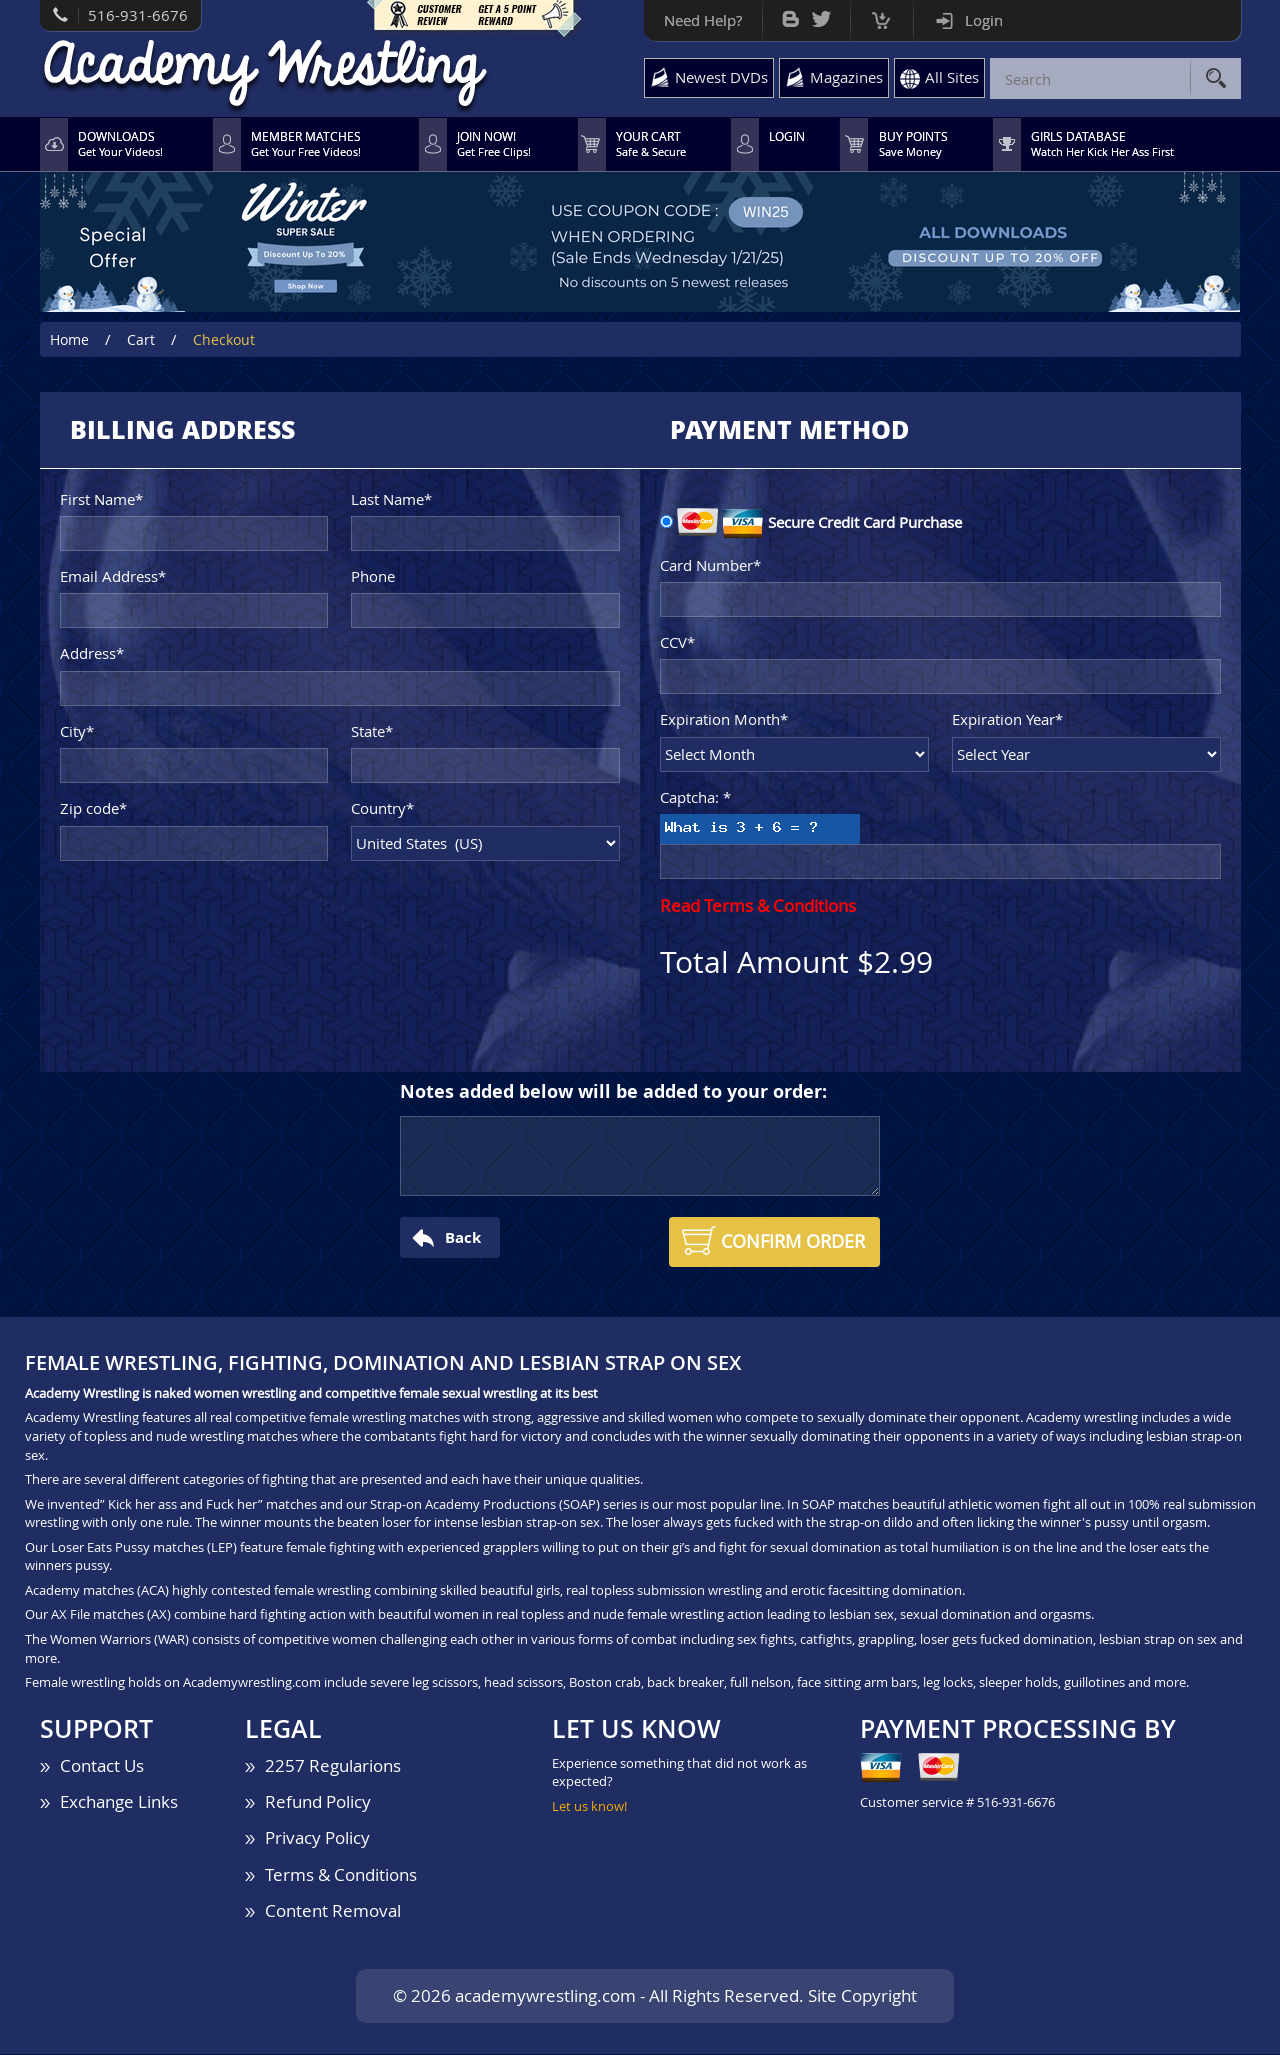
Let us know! (589, 1806)
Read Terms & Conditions (758, 906)
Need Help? (703, 20)
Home (69, 339)
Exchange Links (119, 1801)
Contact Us (102, 1765)
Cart (881, 15)
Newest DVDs (721, 77)
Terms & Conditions (341, 1874)
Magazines (846, 77)
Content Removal (333, 1910)
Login (984, 20)
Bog (790, 14)
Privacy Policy (317, 1838)
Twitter (821, 14)
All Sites (952, 77)
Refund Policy (318, 1801)
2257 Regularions (333, 1765)
